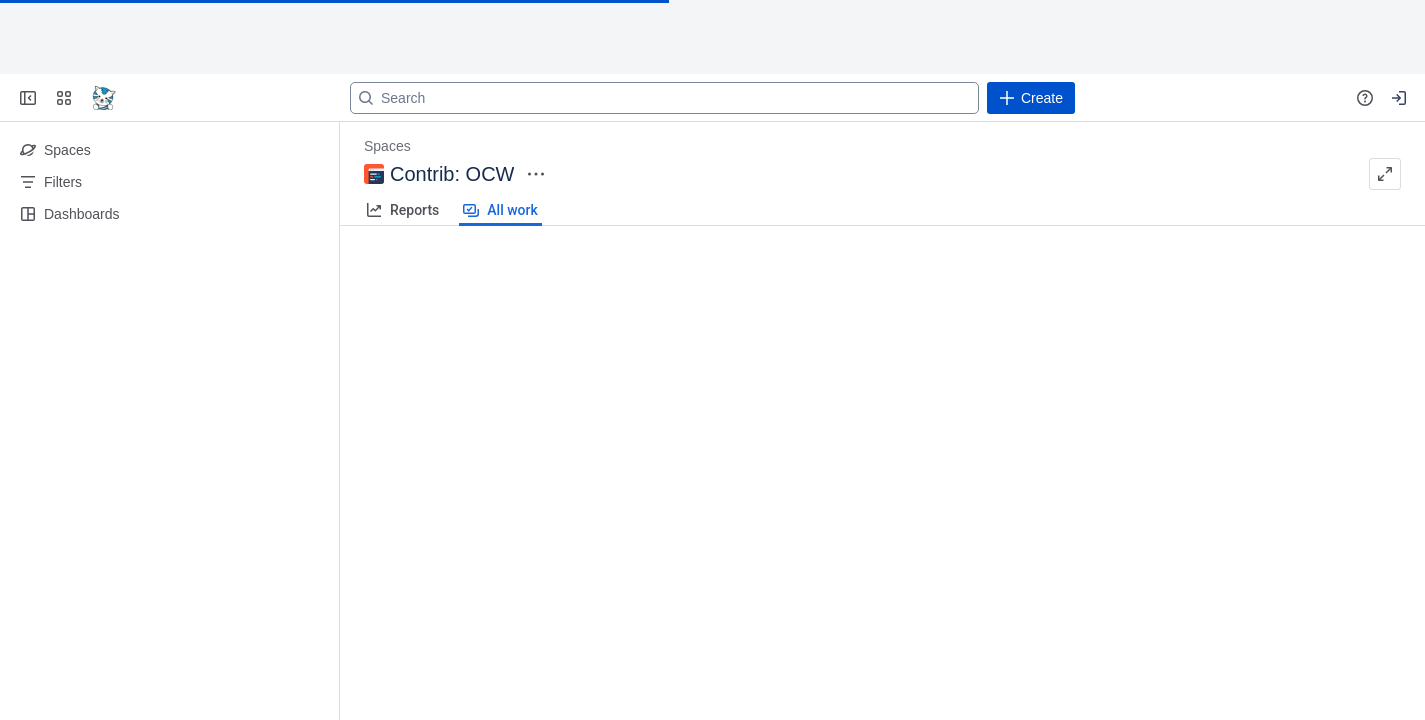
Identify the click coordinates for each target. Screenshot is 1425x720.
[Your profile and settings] (1399, 98)
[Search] (664, 98)
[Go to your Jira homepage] (104, 98)
